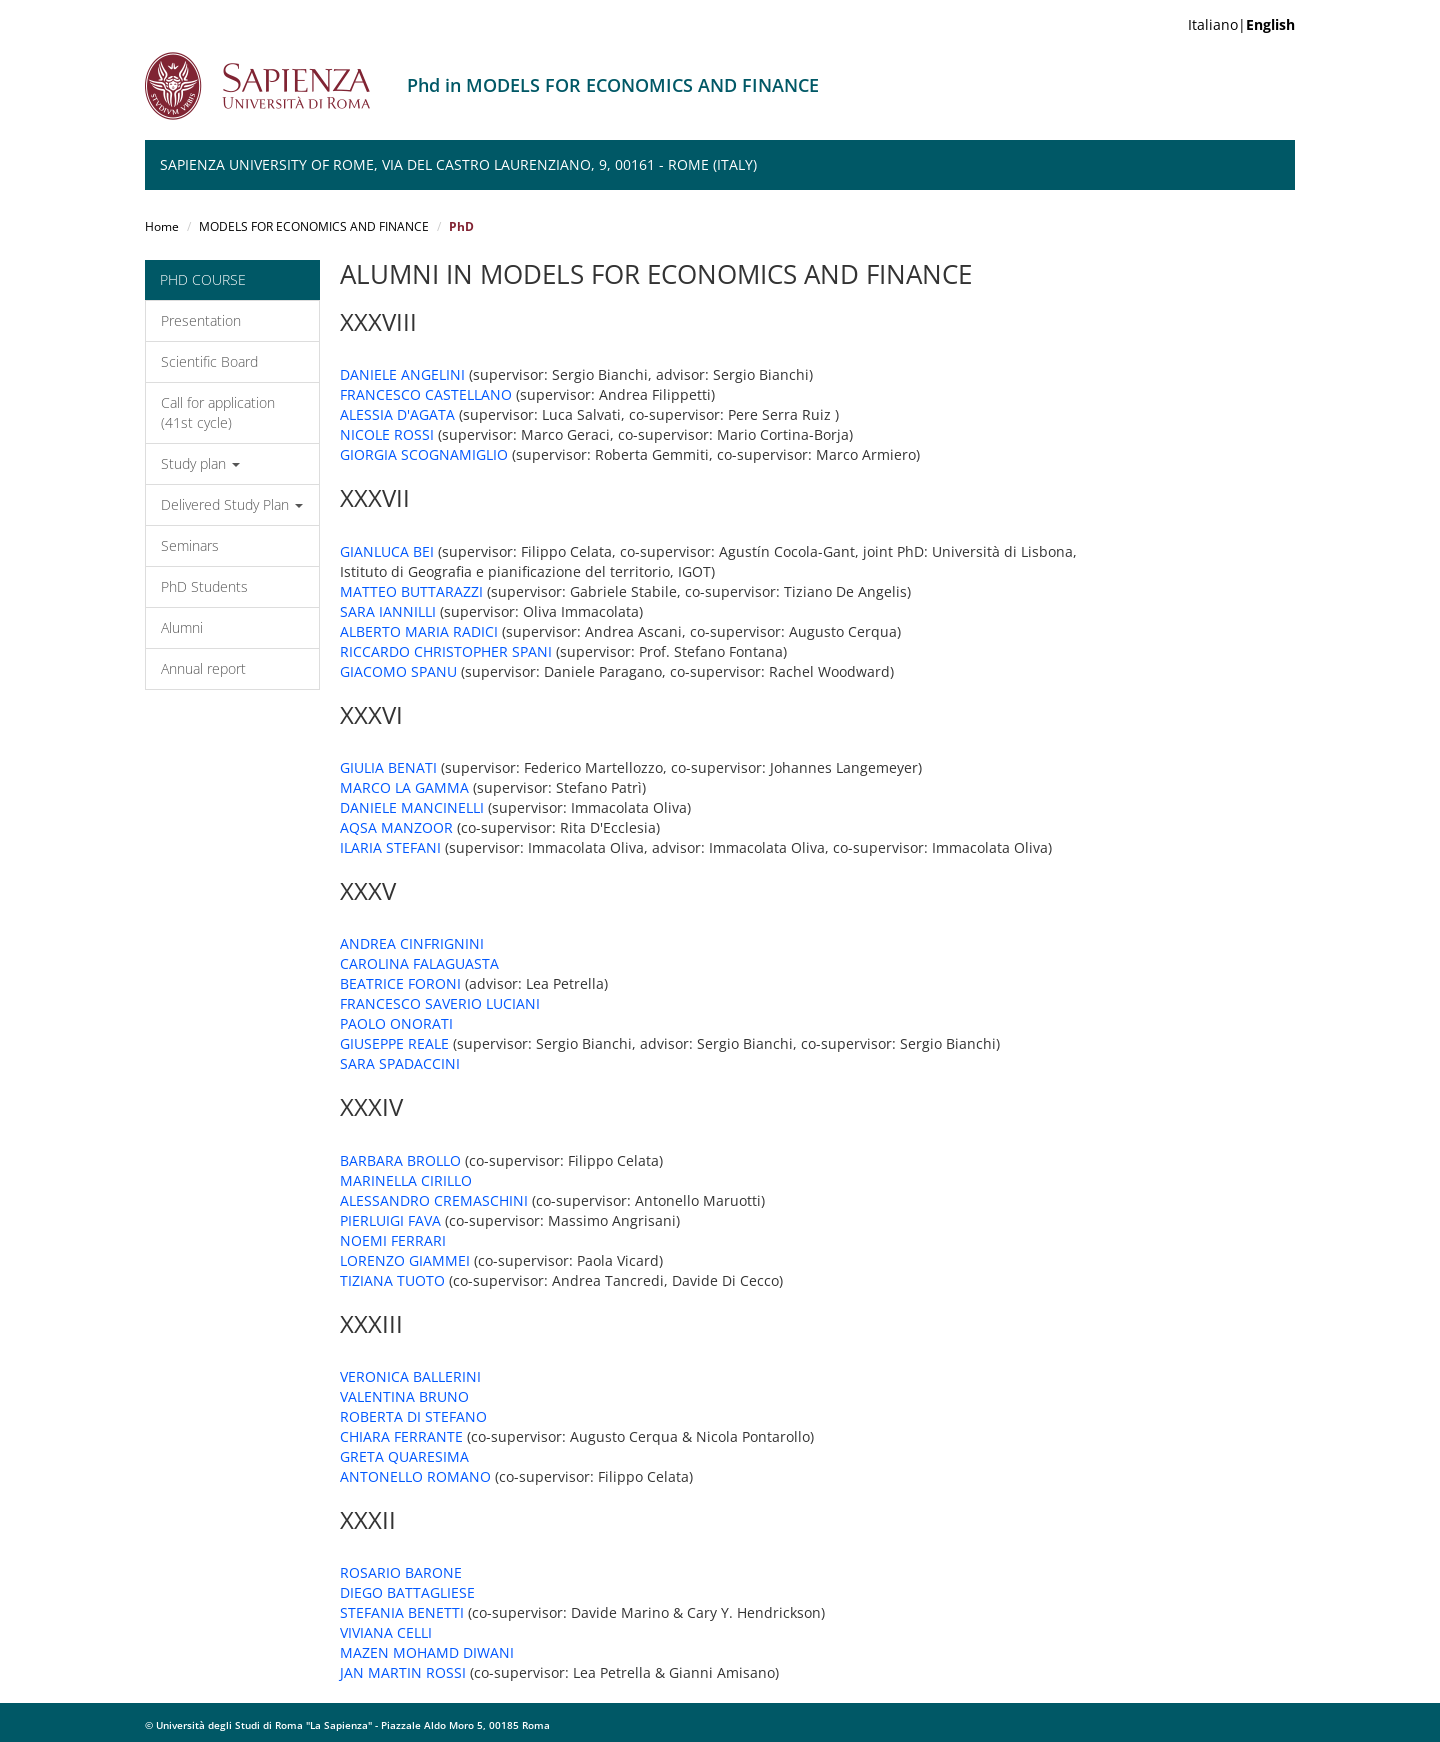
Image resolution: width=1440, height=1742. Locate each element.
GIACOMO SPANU (398, 671)
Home (162, 226)
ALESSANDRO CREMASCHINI (434, 1200)
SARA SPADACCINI (400, 1063)
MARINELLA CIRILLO (406, 1180)
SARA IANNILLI (388, 611)
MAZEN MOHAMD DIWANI (427, 1652)
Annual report (203, 668)
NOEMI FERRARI (393, 1240)
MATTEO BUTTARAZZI (411, 591)
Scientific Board (209, 361)
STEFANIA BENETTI (402, 1612)
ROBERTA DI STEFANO (413, 1416)
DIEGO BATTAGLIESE (407, 1592)
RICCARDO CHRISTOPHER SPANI (446, 651)
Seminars (190, 545)
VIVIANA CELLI (386, 1632)
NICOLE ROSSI (387, 434)
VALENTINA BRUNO (404, 1396)
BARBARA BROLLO (400, 1160)
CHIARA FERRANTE (401, 1436)
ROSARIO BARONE (401, 1572)
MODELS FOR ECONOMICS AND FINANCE (314, 226)
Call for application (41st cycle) (218, 412)
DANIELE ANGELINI (402, 374)
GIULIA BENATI (388, 767)
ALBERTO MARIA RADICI (419, 631)
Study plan (200, 463)
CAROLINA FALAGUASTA (419, 963)
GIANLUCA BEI (387, 551)
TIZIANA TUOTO (392, 1280)
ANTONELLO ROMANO (415, 1476)
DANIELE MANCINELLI (412, 807)
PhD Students (204, 586)
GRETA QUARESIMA (404, 1456)
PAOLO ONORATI (396, 1023)
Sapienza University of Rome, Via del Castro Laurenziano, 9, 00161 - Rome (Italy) (458, 164)
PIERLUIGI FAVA (390, 1220)
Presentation (201, 320)
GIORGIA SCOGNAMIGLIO (424, 454)
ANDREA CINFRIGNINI (412, 943)
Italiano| (1241, 24)
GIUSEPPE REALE (394, 1043)
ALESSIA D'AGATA (397, 414)
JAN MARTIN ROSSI (403, 1672)
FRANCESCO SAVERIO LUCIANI (440, 1003)
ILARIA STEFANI (390, 847)
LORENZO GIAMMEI (405, 1260)
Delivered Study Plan (232, 504)
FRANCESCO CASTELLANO (426, 394)
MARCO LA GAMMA (404, 787)
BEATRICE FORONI (400, 983)
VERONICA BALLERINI (410, 1376)
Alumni (182, 627)
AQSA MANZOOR (396, 827)
